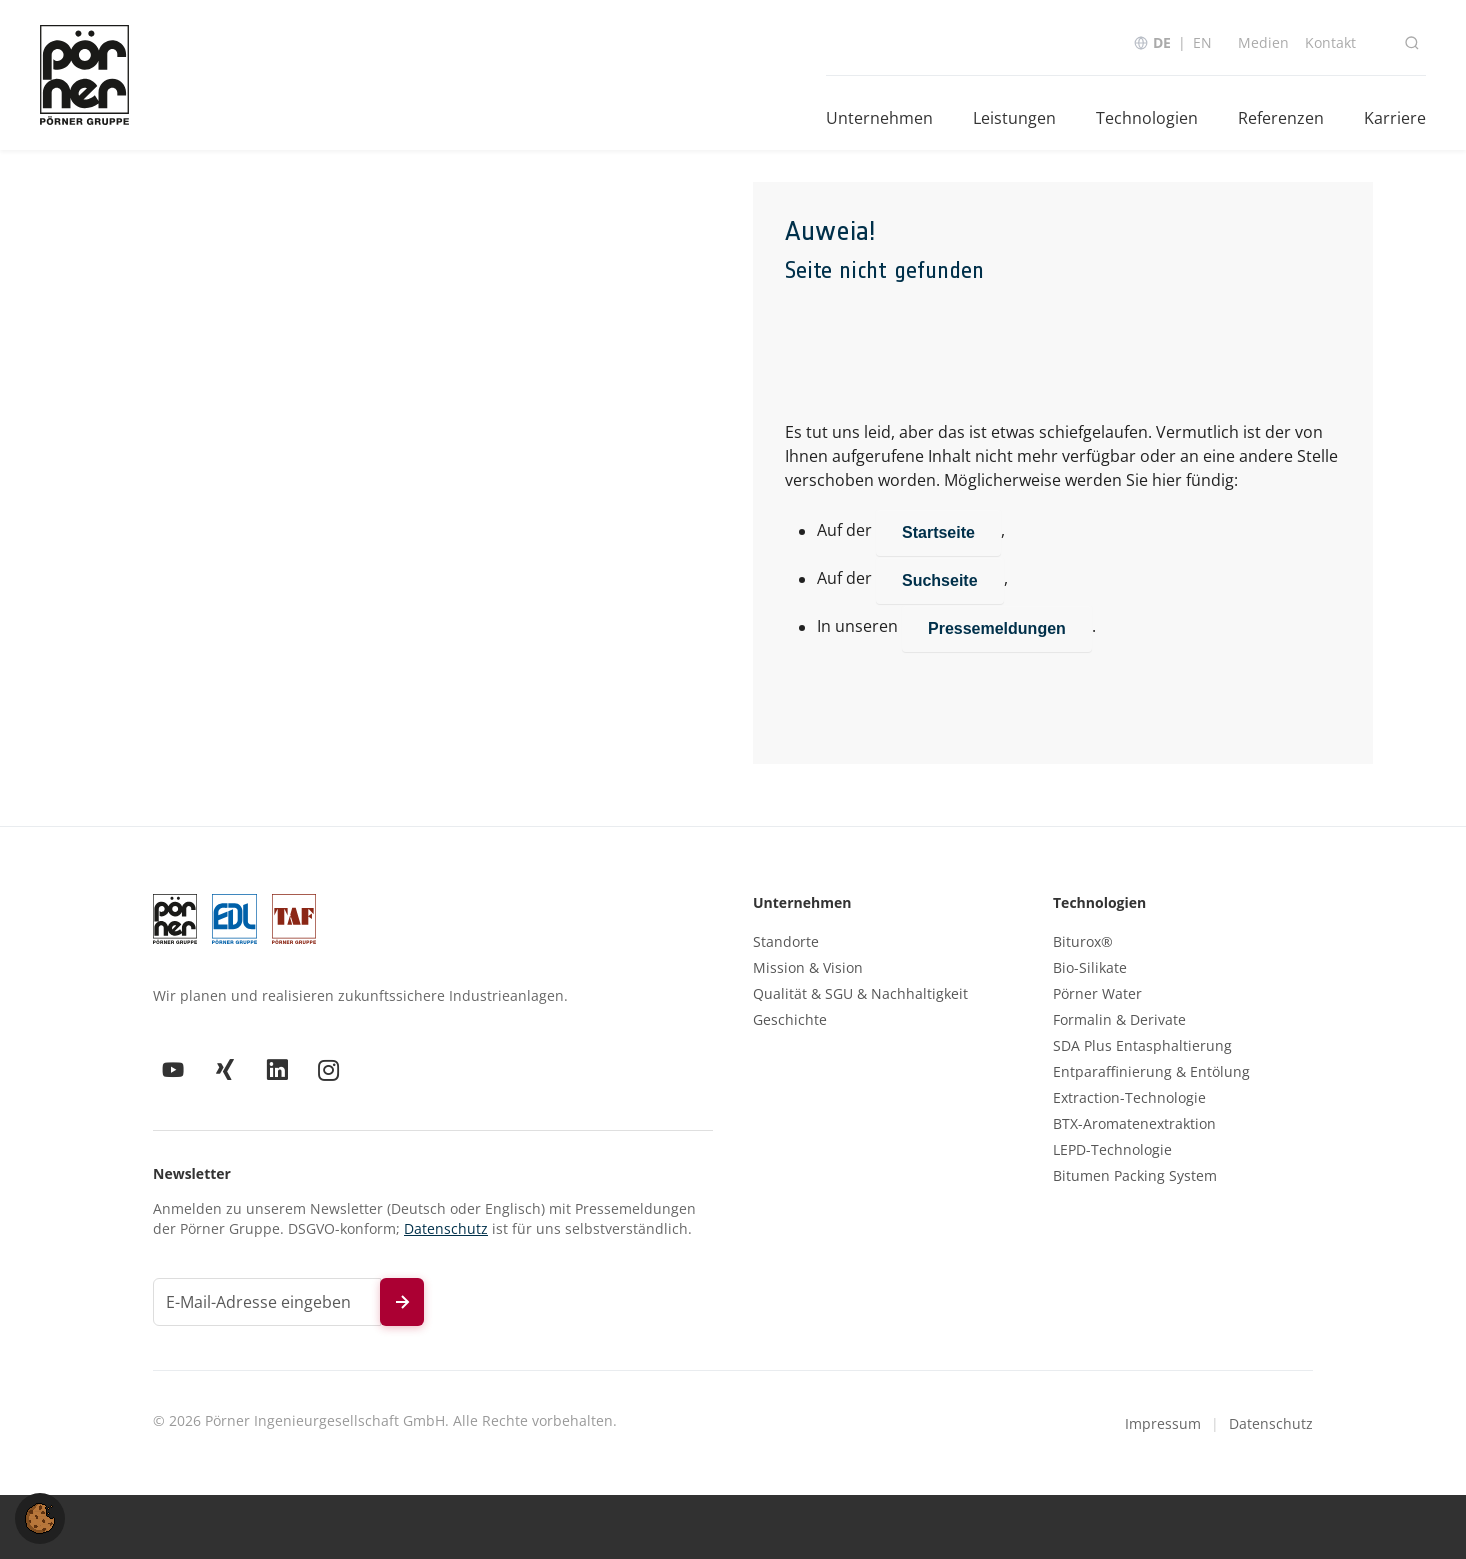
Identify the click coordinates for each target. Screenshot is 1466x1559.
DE (1162, 42)
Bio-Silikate (1090, 968)
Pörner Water (1097, 994)
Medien (1263, 42)
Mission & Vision (808, 968)
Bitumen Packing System (1135, 1176)
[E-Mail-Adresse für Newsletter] (267, 1302)
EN (1202, 42)
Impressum (1163, 1423)
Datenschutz (446, 1228)
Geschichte (790, 1020)
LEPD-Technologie (1112, 1150)
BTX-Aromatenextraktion (1134, 1124)
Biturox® (1083, 942)
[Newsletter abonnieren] (402, 1302)
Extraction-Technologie (1129, 1098)
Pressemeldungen (997, 628)
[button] (40, 1517)
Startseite (938, 532)
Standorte (786, 942)
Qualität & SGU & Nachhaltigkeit (860, 994)
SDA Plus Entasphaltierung (1142, 1046)
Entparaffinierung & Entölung (1151, 1072)
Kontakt (1330, 42)
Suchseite (940, 580)
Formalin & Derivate (1119, 1020)
